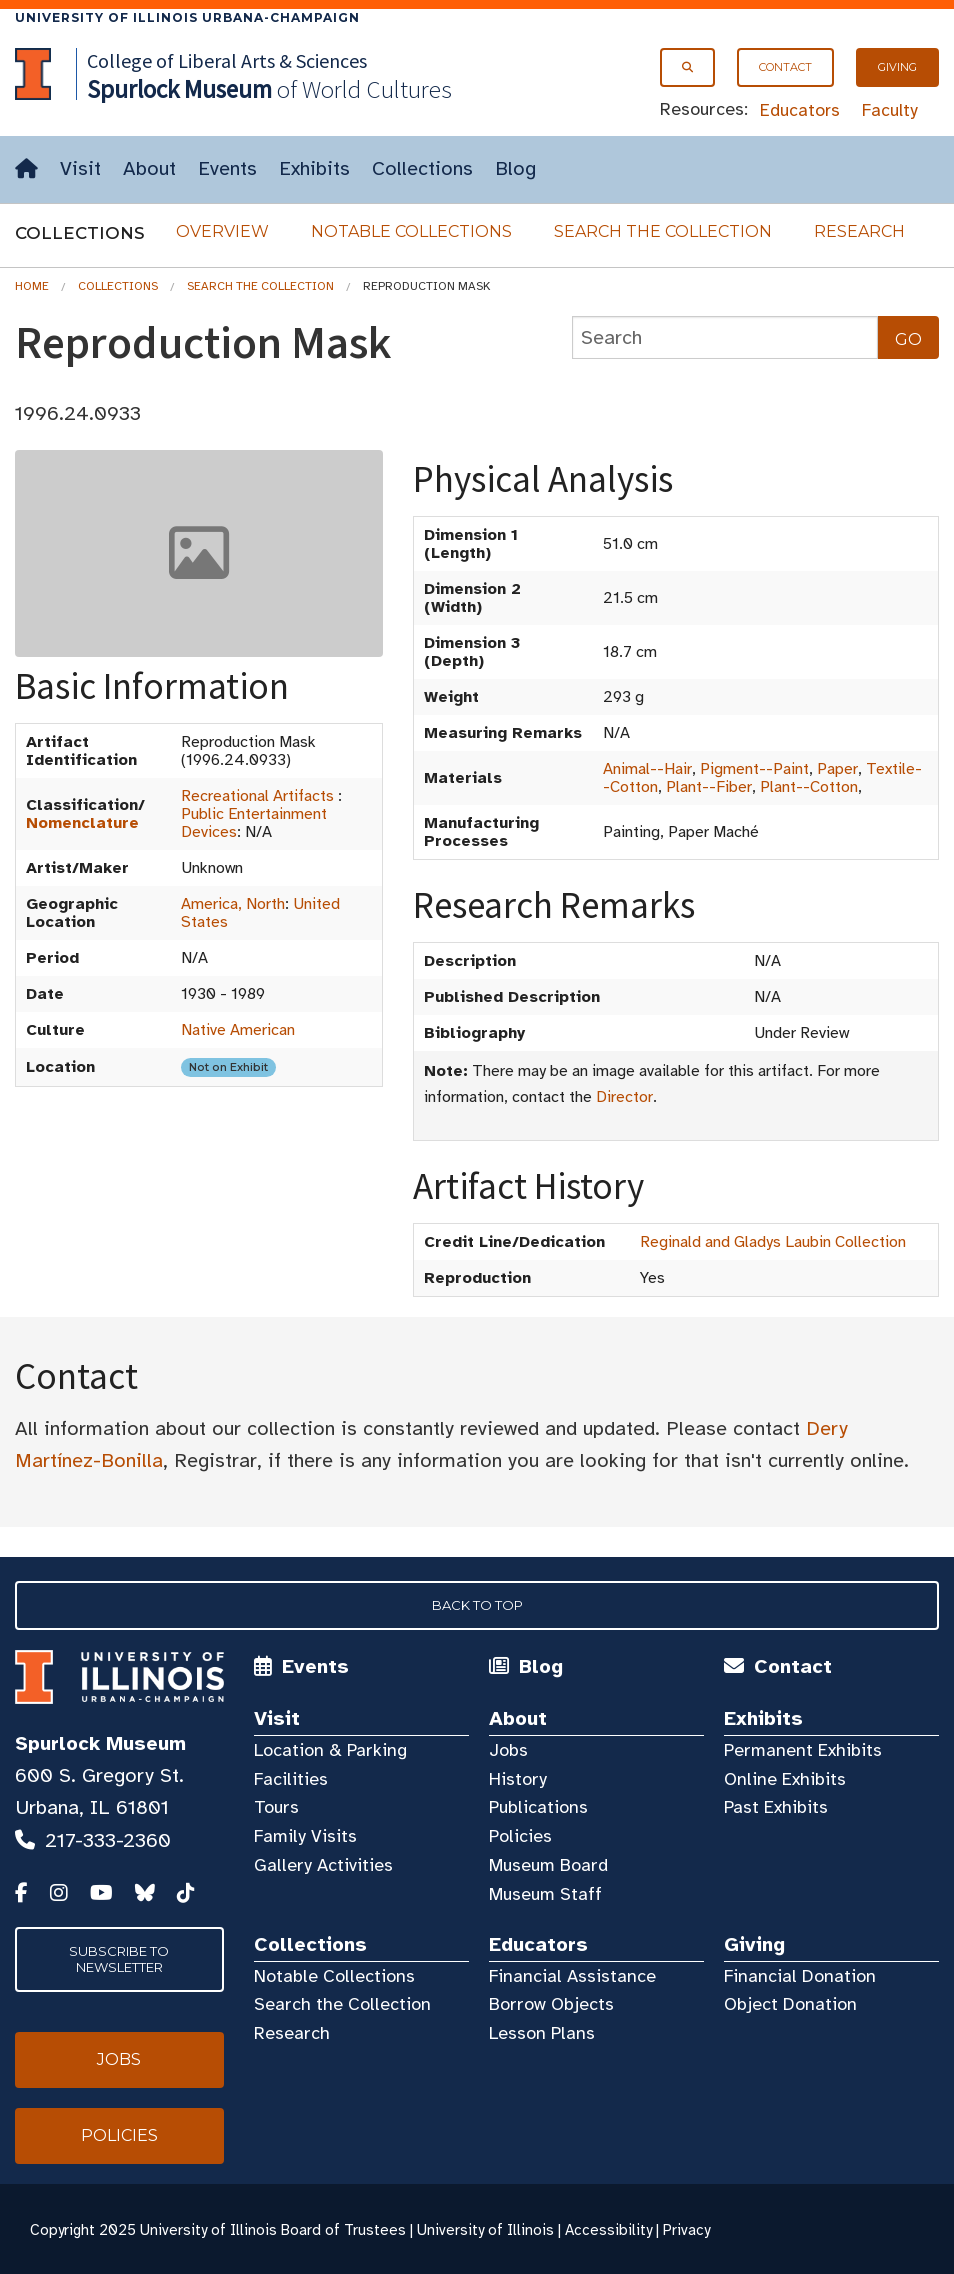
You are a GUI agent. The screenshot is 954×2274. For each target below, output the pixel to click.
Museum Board (548, 1865)
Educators (800, 110)
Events (227, 168)
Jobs (508, 1750)
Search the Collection (663, 231)
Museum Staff (545, 1894)
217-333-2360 (108, 1840)
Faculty (890, 110)
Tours (276, 1807)
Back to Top (477, 1605)
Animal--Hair (647, 769)
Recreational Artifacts (257, 796)
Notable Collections (411, 231)
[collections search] (725, 337)
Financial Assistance (572, 1976)
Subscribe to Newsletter (119, 1959)
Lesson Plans (542, 2033)
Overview (222, 231)
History (518, 1779)
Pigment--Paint (754, 769)
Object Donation (790, 2004)
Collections (422, 168)
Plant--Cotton (809, 787)
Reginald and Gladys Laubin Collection (773, 1242)
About (149, 168)
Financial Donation (800, 1976)
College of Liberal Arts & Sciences (227, 60)
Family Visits (305, 1836)
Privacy (686, 2230)
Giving (897, 67)
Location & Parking (330, 1750)
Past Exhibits (776, 1807)
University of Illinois (485, 2230)
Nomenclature (82, 823)
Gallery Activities (323, 1865)
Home (32, 286)
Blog (515, 168)
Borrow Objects (551, 2004)
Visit (80, 168)
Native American (238, 1030)
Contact (785, 67)
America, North (233, 904)
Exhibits (314, 168)
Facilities (291, 1779)
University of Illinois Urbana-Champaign (187, 17)
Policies (520, 1836)
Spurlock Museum (100, 1743)
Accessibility (608, 2230)
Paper (837, 769)
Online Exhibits (785, 1779)
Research (859, 231)
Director (624, 1097)
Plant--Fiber (709, 787)
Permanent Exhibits (803, 1750)
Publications (538, 1807)
